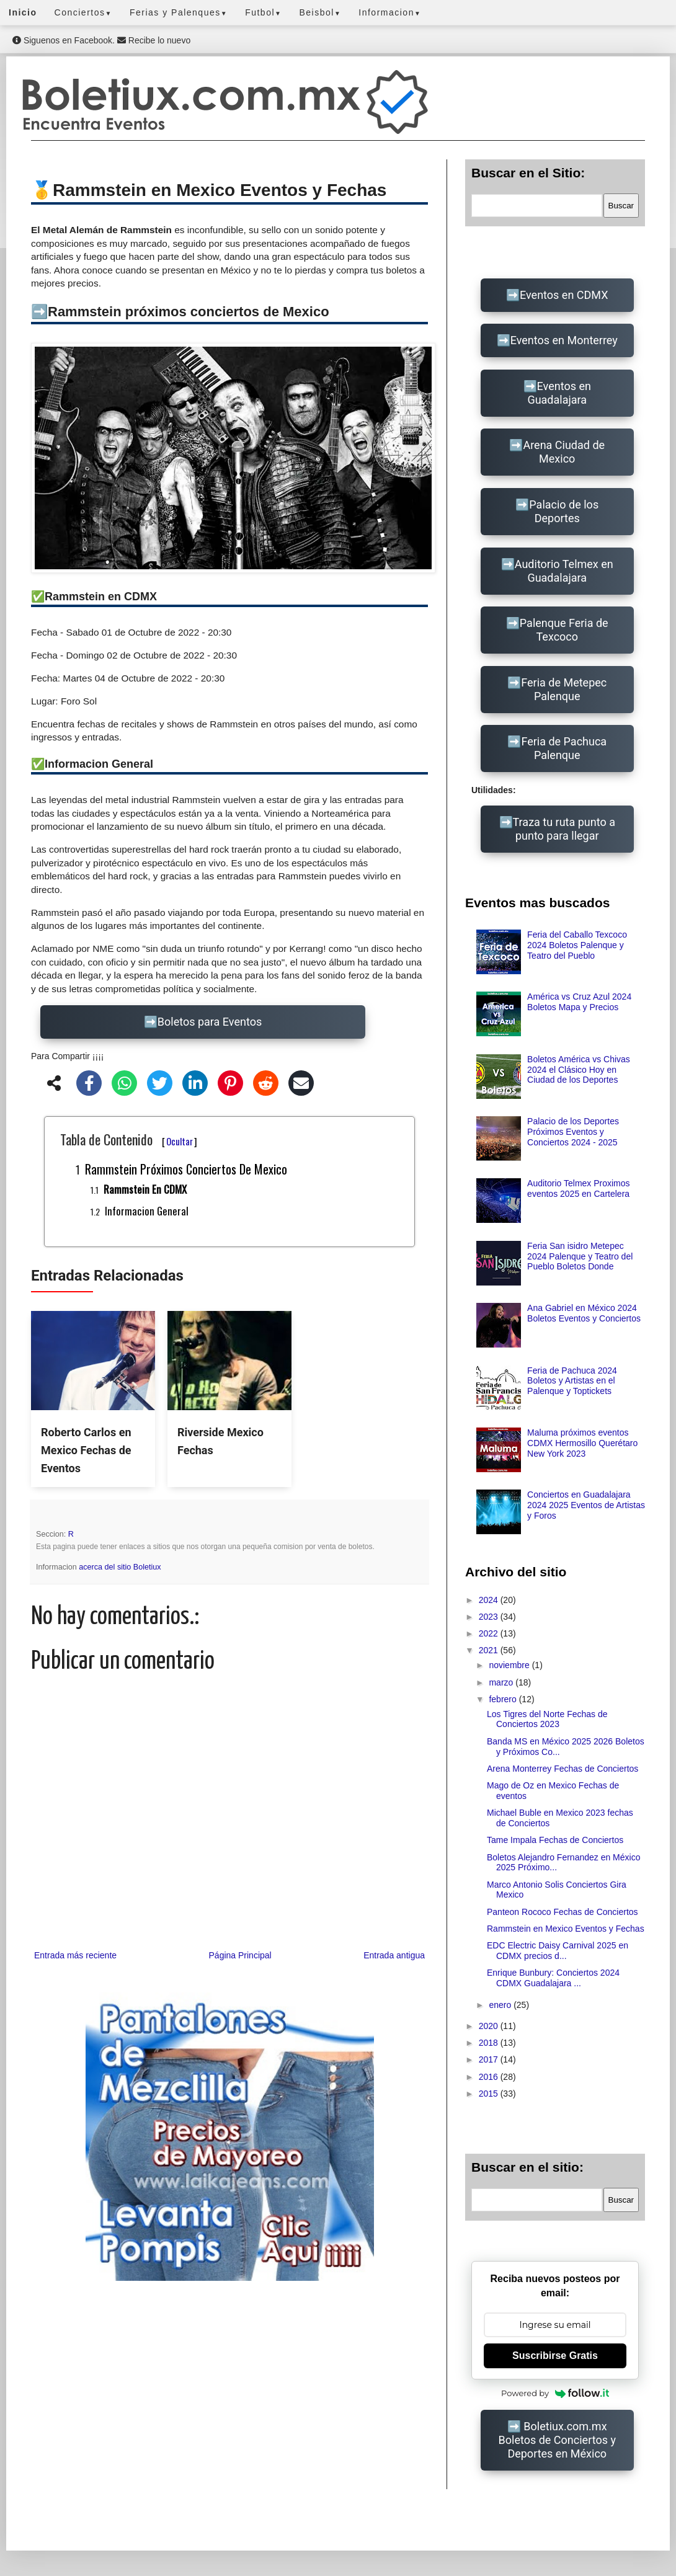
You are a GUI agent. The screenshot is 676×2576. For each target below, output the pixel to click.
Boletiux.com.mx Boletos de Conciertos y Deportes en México (557, 2440)
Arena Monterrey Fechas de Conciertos (562, 1769)
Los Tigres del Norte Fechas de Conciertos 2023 (547, 1719)
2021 (489, 1650)
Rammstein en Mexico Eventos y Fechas (565, 1929)
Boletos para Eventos (210, 1021)
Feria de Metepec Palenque (564, 689)
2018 (489, 2043)
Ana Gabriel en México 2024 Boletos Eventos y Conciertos (584, 1313)
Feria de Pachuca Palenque (564, 748)
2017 (489, 2059)
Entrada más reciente (75, 1955)
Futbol (263, 12)
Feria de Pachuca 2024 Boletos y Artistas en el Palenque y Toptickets (572, 1381)
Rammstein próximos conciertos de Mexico (186, 1169)
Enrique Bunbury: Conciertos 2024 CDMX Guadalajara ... (553, 1978)
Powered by (555, 2393)
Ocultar (179, 1141)
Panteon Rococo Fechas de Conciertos (562, 1912)
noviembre (510, 1665)
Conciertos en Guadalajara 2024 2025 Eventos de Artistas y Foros (586, 1505)
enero (501, 2005)
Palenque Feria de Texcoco (564, 629)
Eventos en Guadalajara (559, 393)
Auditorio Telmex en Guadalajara (564, 570)
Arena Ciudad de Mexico (564, 451)
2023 (489, 1617)
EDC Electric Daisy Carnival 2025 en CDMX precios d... (557, 1950)
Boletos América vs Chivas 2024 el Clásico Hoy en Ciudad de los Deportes (578, 1069)
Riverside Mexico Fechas (220, 1441)
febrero (503, 1699)
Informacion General (147, 1211)
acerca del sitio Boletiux (120, 1567)
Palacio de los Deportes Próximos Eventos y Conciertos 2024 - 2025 (573, 1131)
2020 (489, 2026)
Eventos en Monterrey (564, 340)
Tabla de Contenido (128, 1139)
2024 (489, 1600)
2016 (489, 2077)
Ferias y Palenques (179, 12)
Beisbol (320, 12)
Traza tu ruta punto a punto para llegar (564, 828)
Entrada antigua (394, 1955)
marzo (502, 1682)
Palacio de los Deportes (563, 511)
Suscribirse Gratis (555, 2355)
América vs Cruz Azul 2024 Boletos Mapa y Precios (579, 1002)
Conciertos (83, 12)
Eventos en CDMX (564, 294)
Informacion (389, 12)
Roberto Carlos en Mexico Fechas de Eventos (86, 1450)
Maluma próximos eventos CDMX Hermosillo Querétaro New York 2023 (582, 1443)
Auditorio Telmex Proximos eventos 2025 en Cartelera (578, 1188)
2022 (489, 1633)
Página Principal (240, 1955)
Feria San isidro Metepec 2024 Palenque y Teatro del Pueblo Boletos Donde (580, 1256)
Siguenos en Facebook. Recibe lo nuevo (101, 40)
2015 (489, 2094)
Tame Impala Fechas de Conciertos (555, 1840)
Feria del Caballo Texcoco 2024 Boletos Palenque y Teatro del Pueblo (577, 945)
